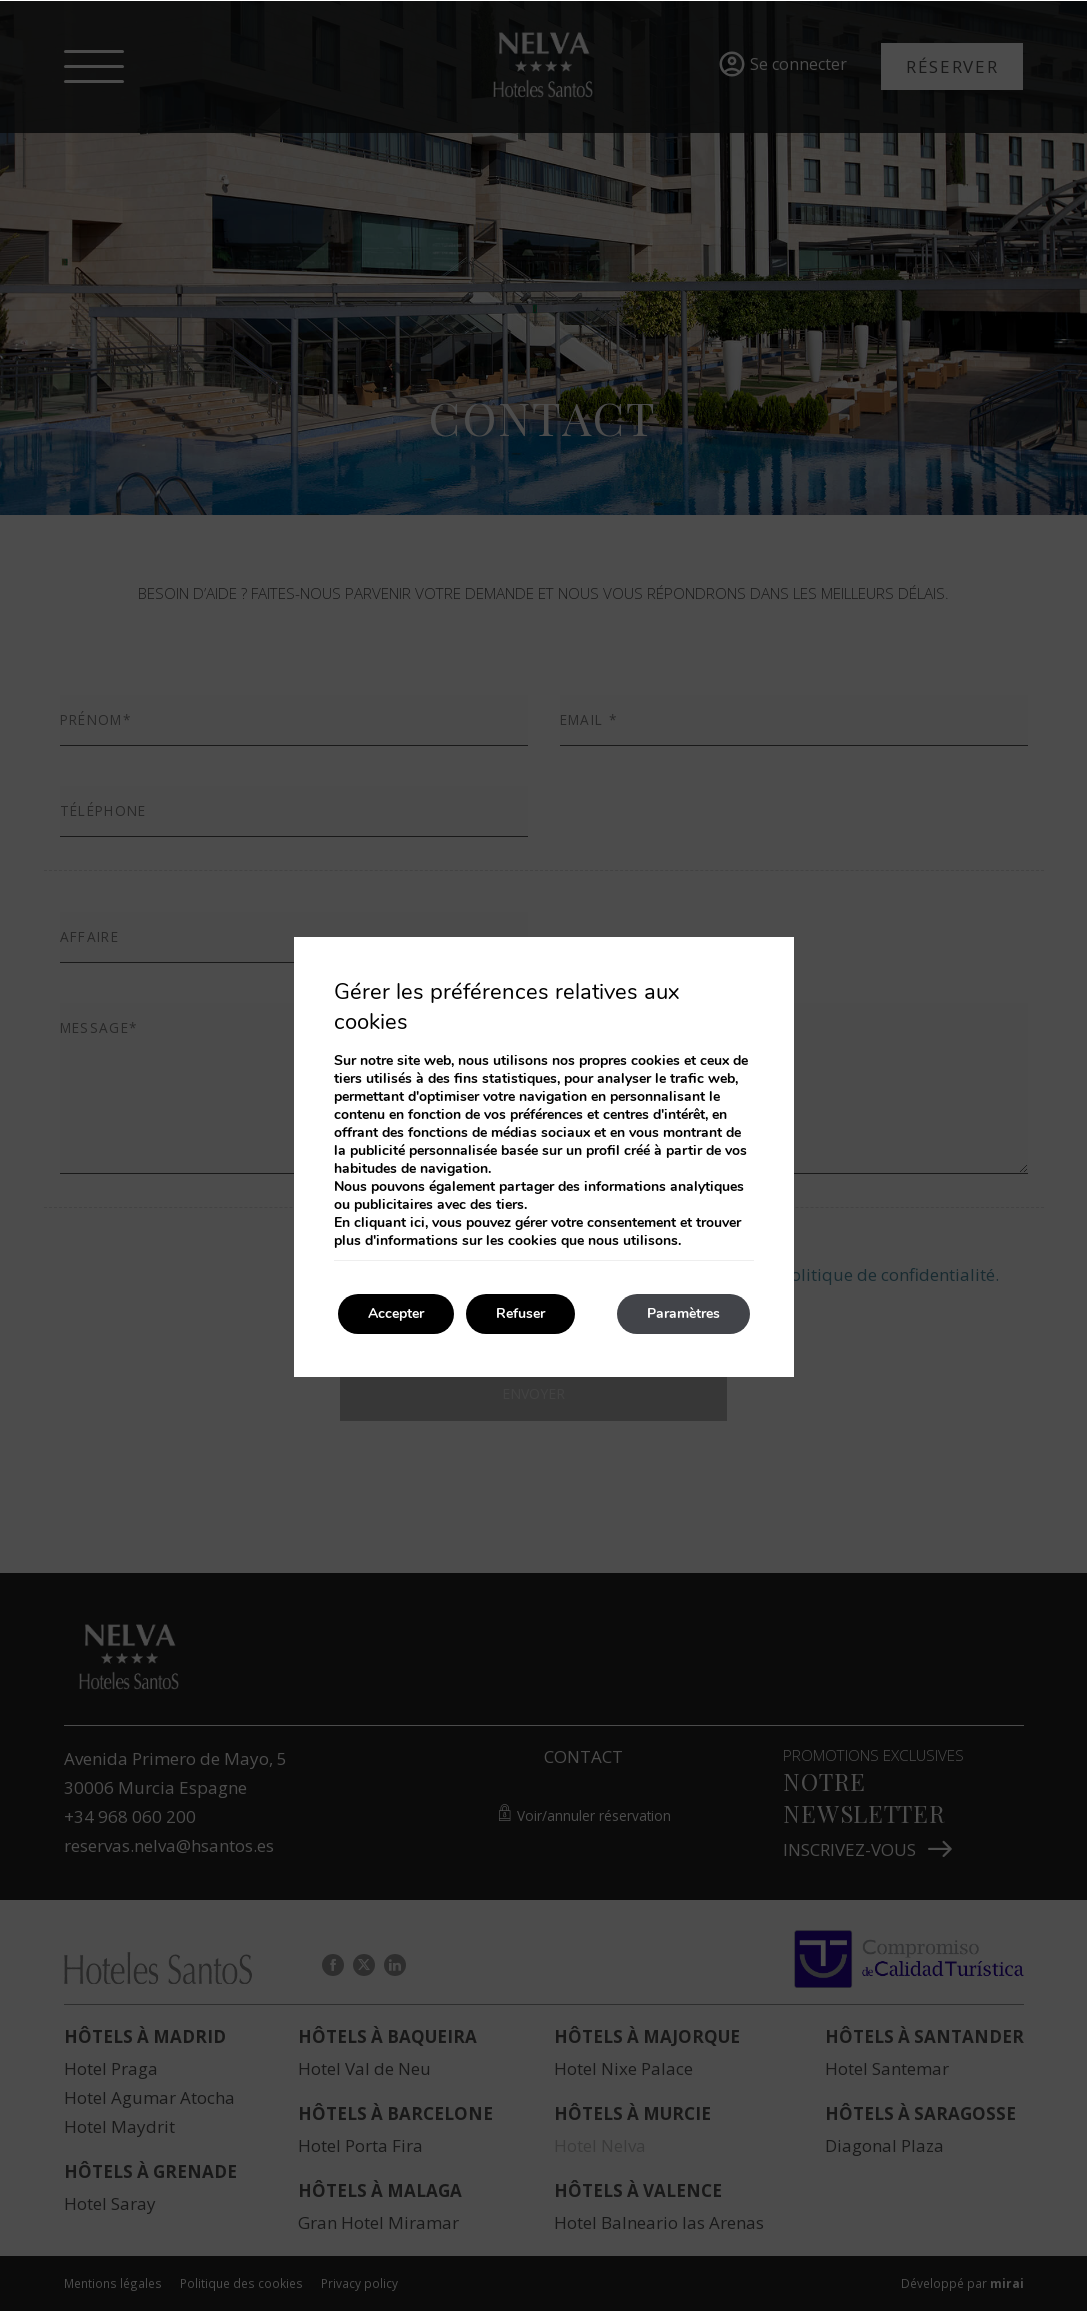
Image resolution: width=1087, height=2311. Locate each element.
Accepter (396, 1313)
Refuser (520, 1313)
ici (417, 1222)
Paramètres (683, 1313)
